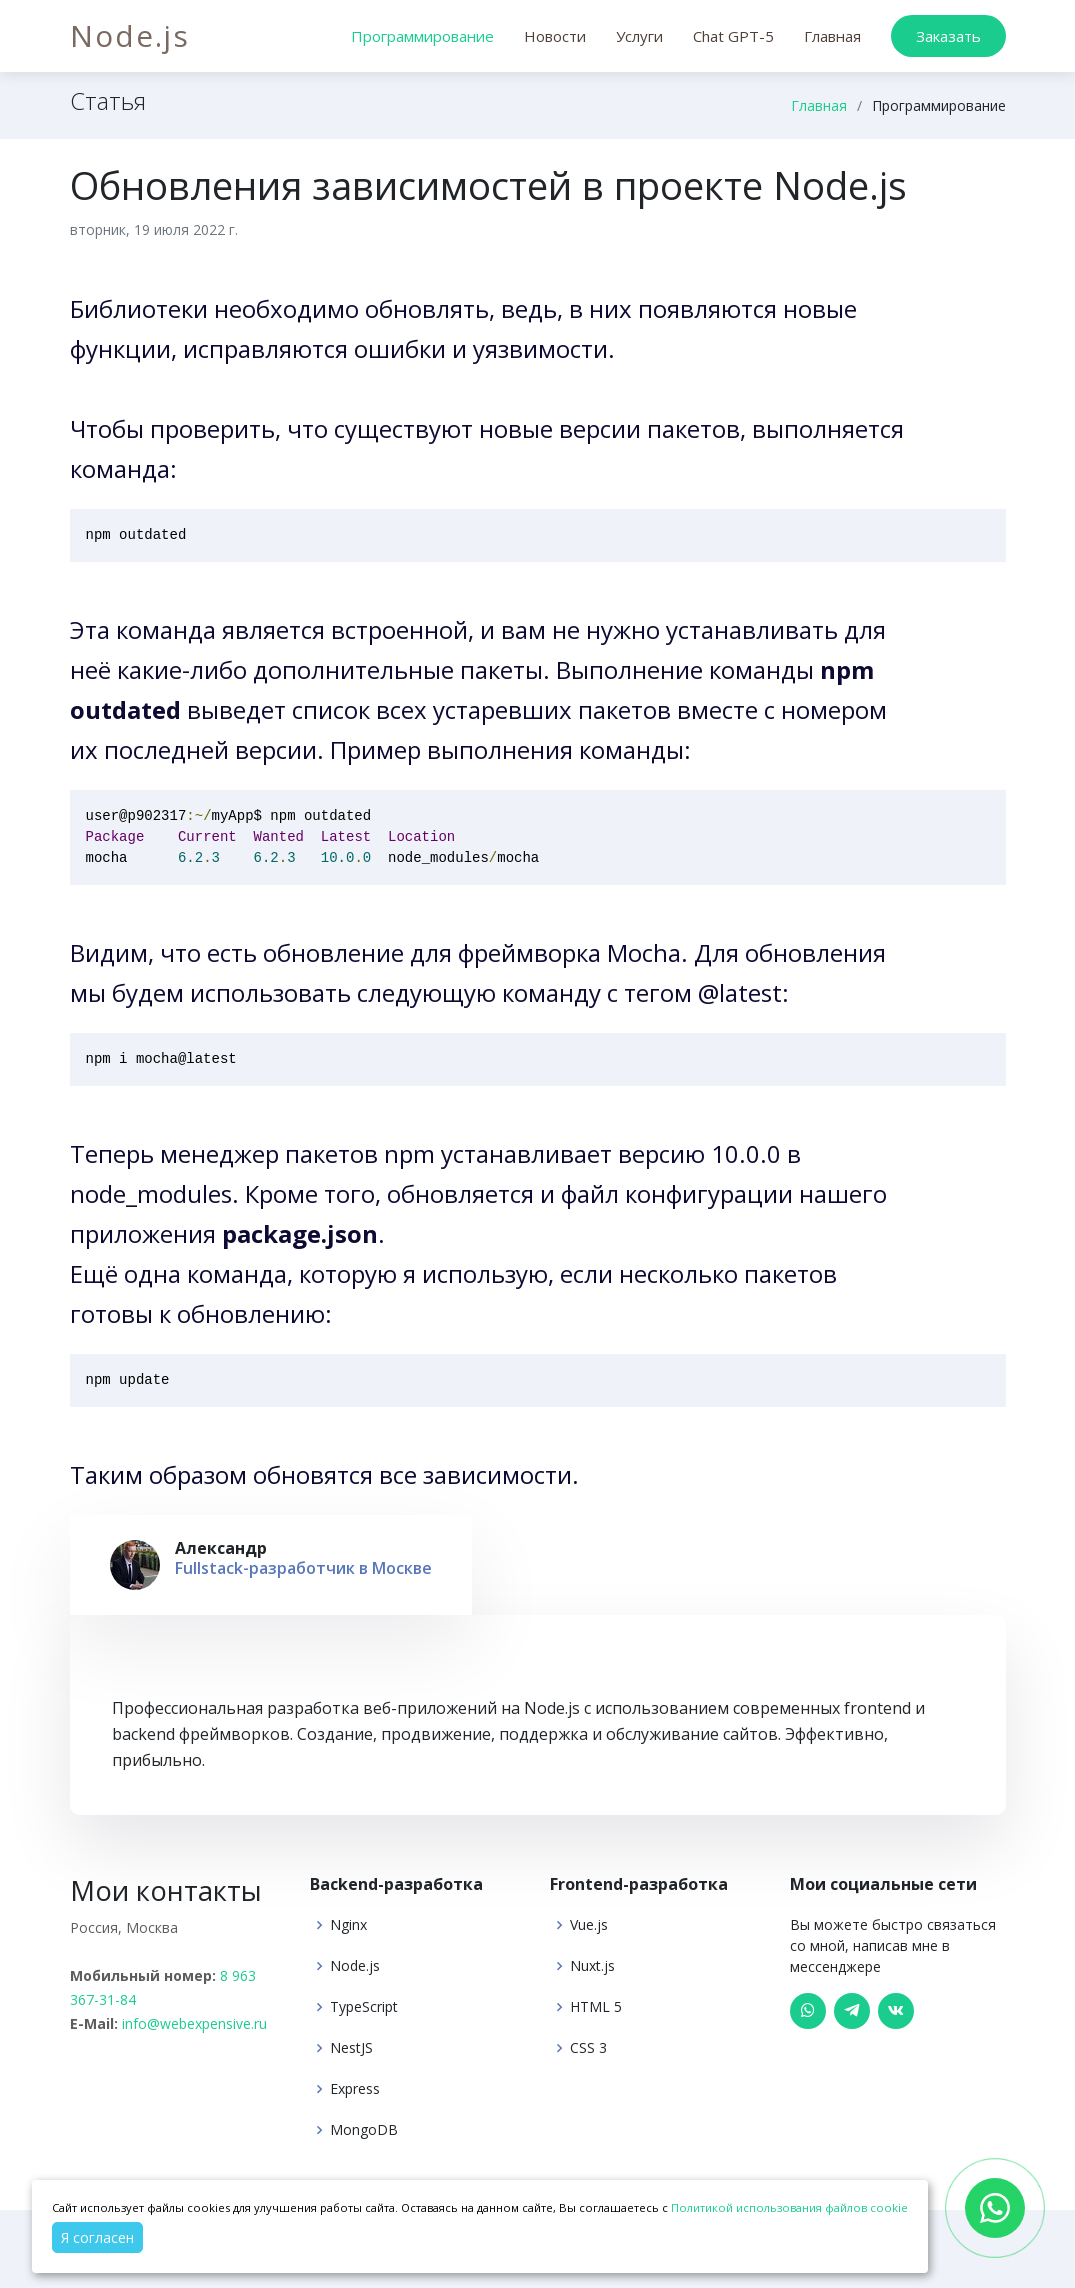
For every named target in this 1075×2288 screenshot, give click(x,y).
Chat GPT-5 (733, 36)
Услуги (639, 36)
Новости (555, 36)
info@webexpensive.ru (194, 2023)
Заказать (948, 36)
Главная (832, 36)
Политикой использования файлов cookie (789, 2207)
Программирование (422, 36)
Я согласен (97, 2237)
